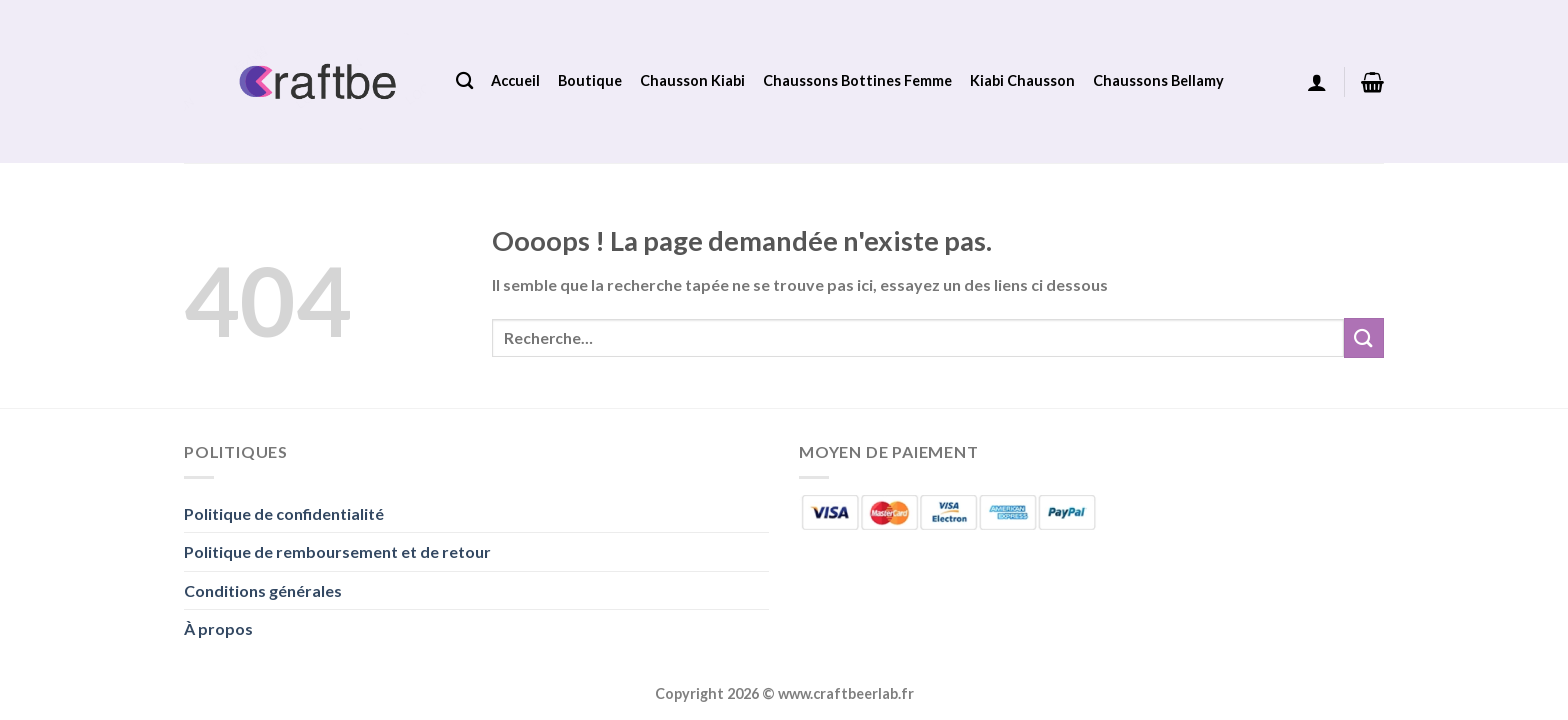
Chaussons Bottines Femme (857, 80)
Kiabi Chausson (1022, 80)
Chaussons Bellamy (1158, 80)
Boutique (590, 80)
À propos (218, 628)
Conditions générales (263, 590)
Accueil (515, 80)
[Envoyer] (1364, 337)
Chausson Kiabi (692, 80)
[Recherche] (464, 81)
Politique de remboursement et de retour (337, 551)
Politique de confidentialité (284, 513)
